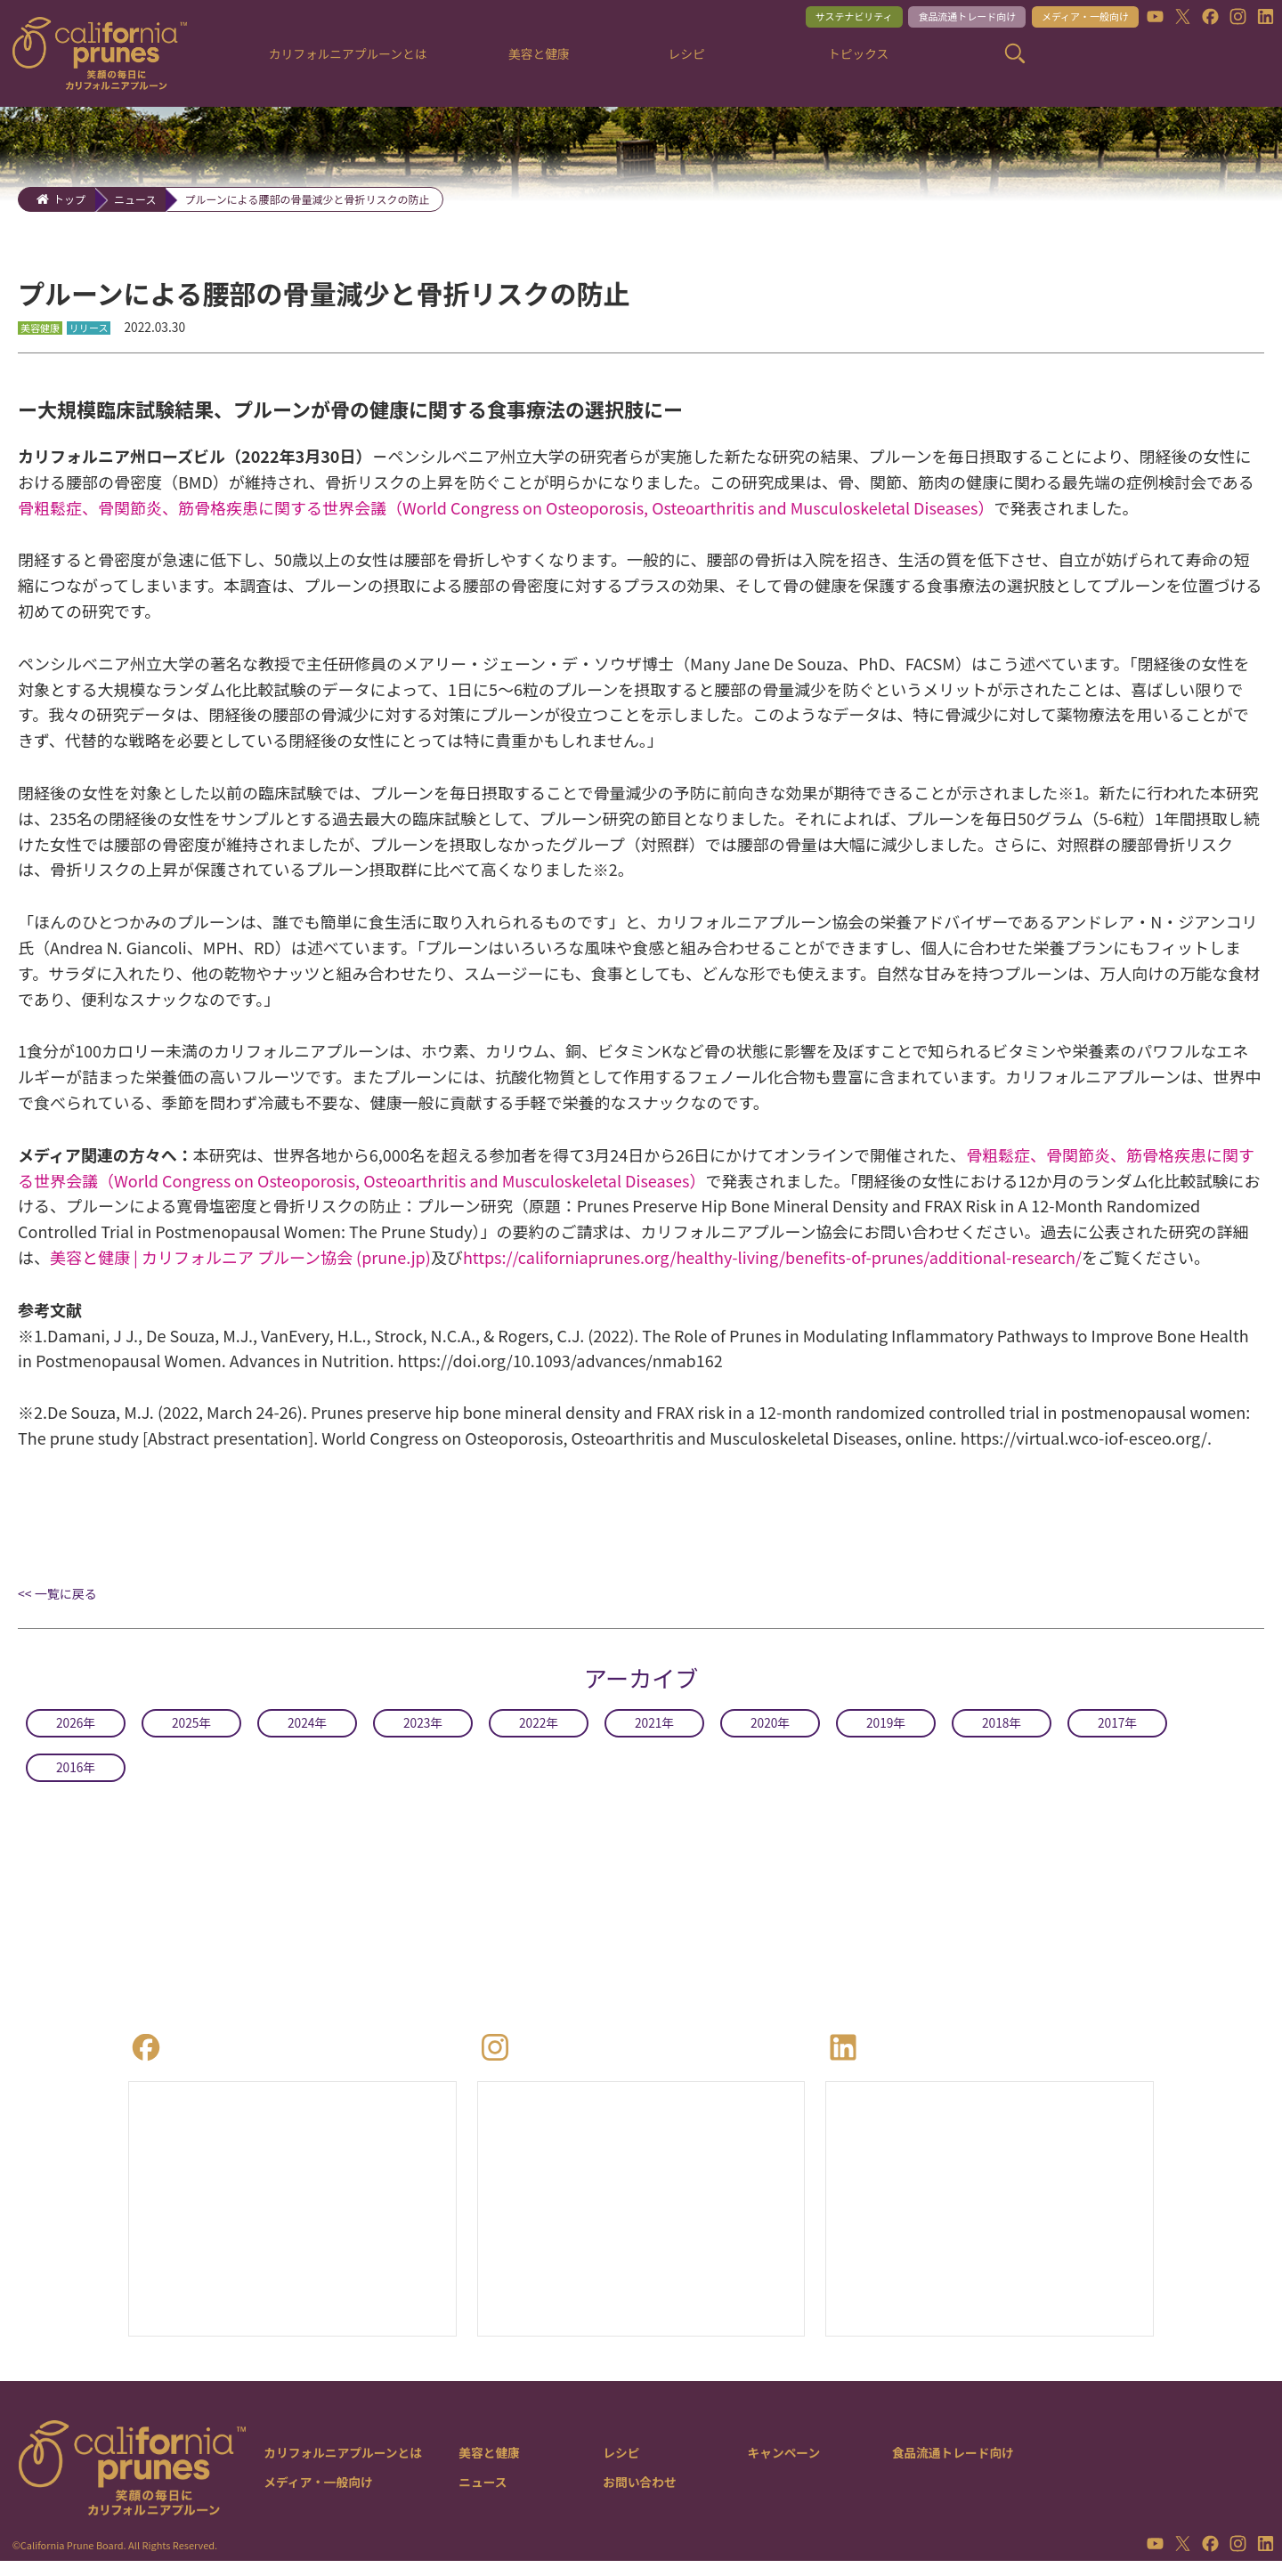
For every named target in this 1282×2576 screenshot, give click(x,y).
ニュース (135, 199)
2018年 (1001, 1728)
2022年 (538, 1728)
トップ (69, 199)
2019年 (886, 1728)
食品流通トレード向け (932, 19)
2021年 (654, 1728)
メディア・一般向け (1070, 19)
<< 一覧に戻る (57, 1600)
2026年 (76, 1728)
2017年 (1117, 1728)
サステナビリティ (800, 19)
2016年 (76, 1773)
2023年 (423, 1728)
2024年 (307, 1728)
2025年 (191, 1728)
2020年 (770, 1728)
